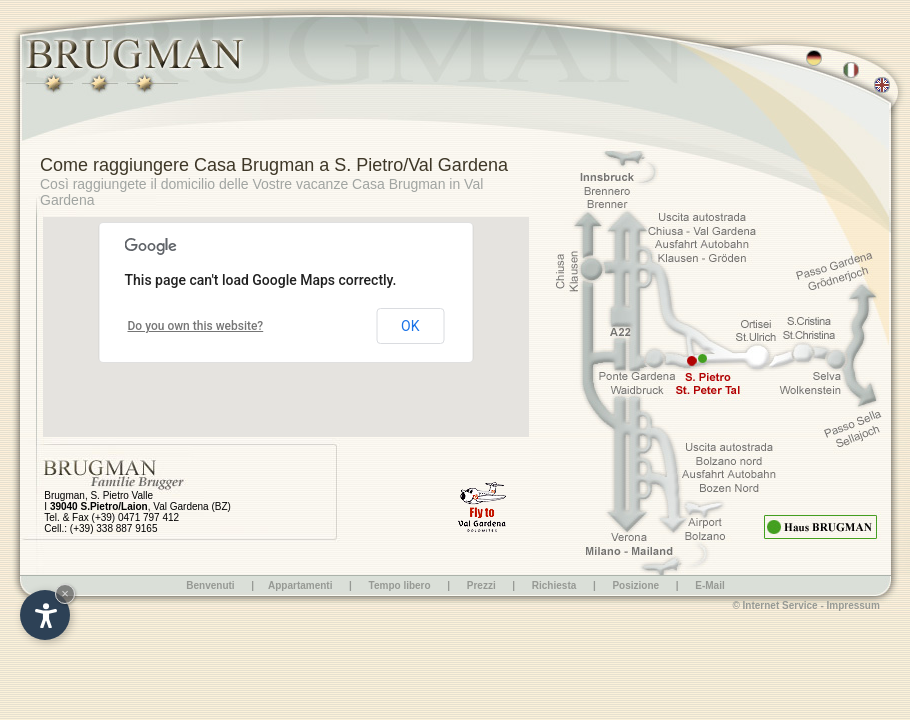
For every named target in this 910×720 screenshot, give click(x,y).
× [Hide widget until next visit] (65, 593)
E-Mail (709, 585)
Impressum (853, 605)
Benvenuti (210, 585)
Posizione (635, 585)
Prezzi (481, 585)
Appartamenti (300, 585)
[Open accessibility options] (45, 615)
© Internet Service (774, 605)
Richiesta (554, 585)
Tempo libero (400, 585)
